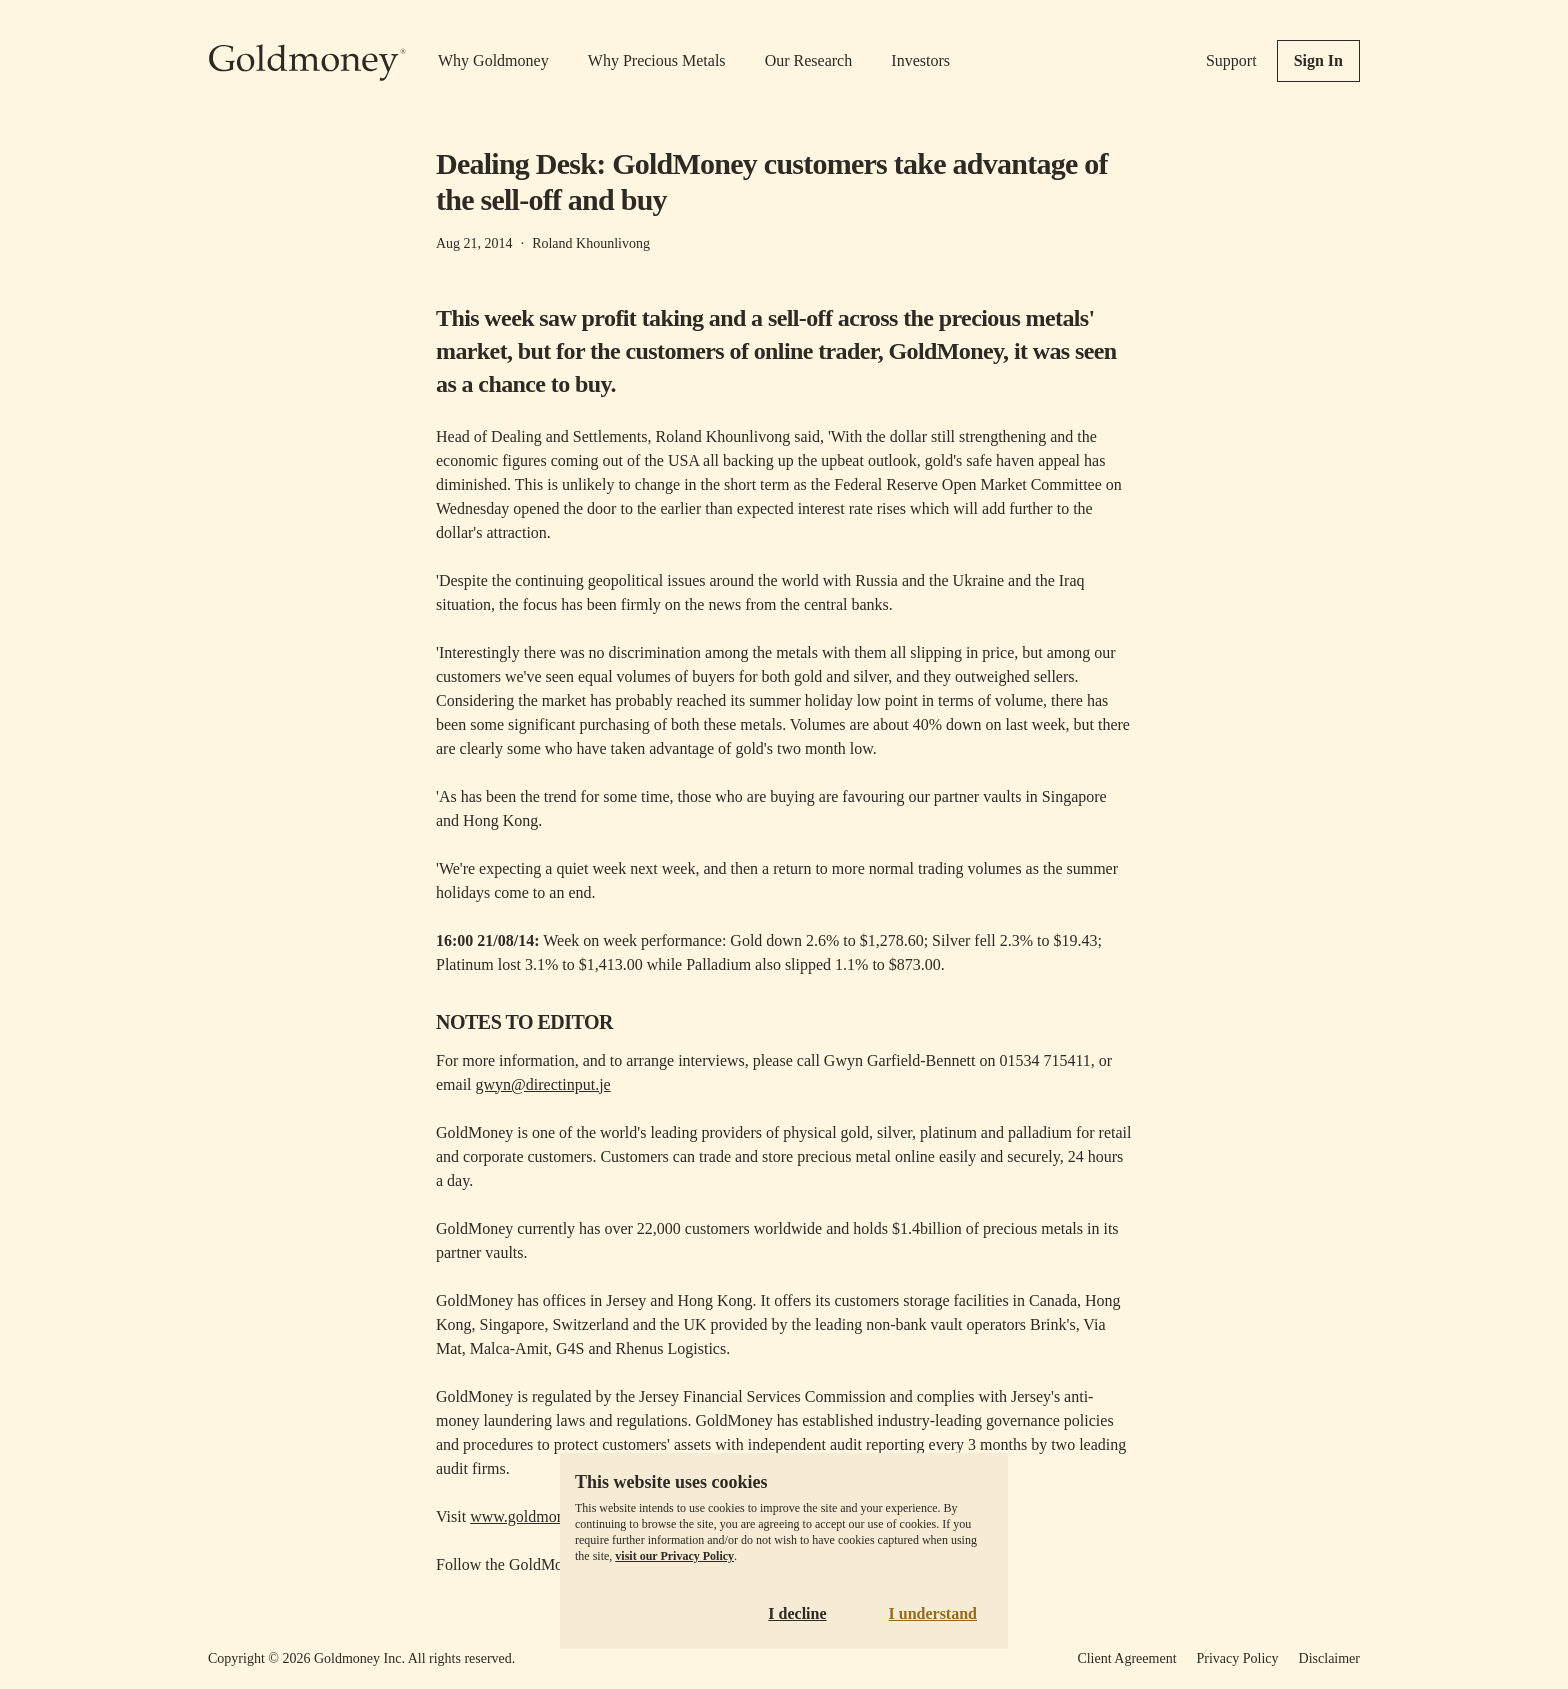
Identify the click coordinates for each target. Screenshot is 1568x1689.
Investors (920, 60)
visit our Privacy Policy (674, 1556)
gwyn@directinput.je (543, 1084)
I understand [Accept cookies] (933, 1613)
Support (1231, 60)
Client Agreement (1126, 1658)
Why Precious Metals (657, 60)
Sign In (1318, 60)
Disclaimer (1329, 1658)
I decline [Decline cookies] (797, 1613)
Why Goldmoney (493, 60)
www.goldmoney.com (540, 1516)
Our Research (809, 60)
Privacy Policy (1238, 1658)
